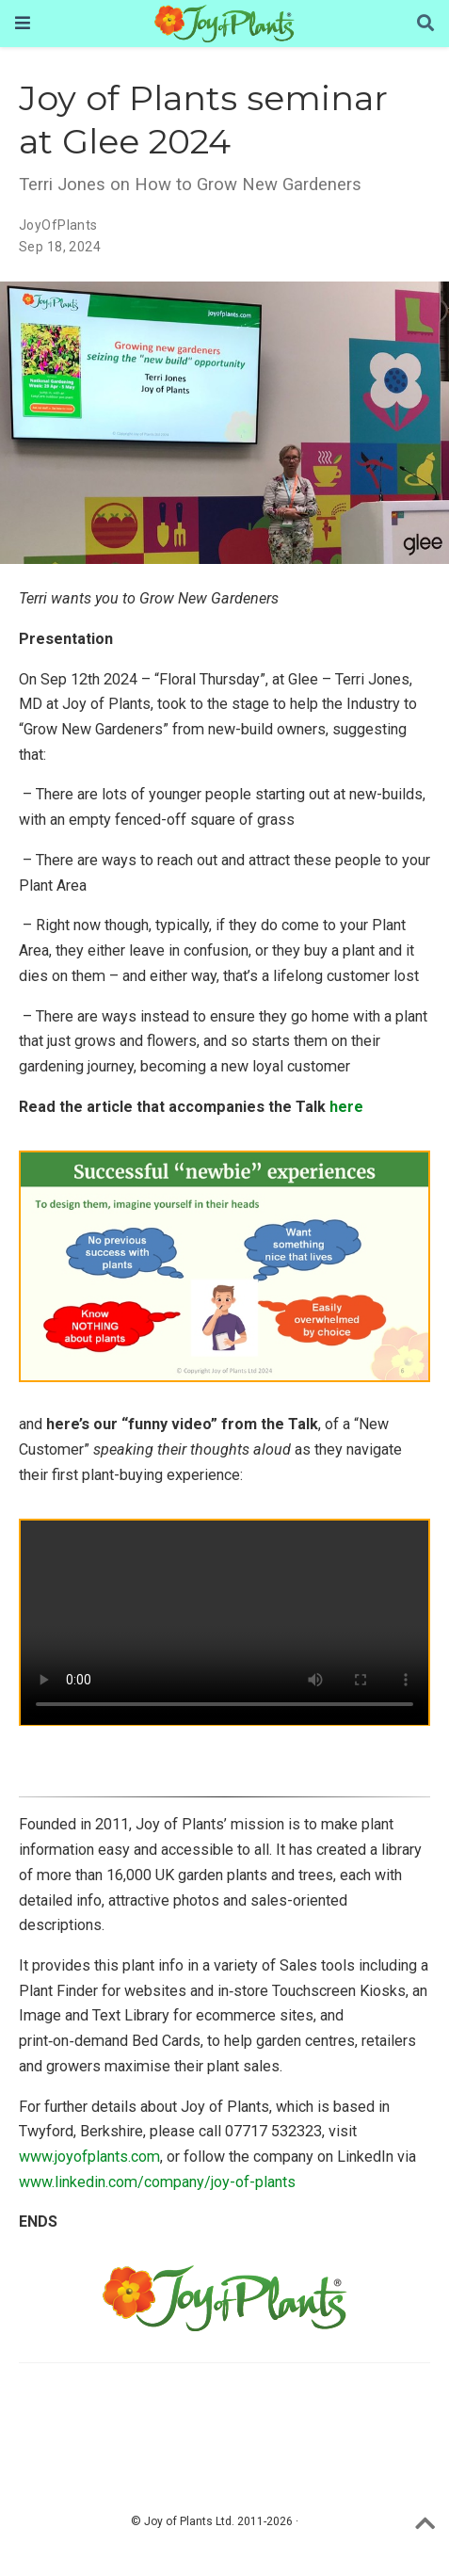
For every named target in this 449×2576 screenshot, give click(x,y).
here (346, 1107)
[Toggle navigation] (22, 23)
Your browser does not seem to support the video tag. (224, 1623)
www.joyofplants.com (89, 2156)
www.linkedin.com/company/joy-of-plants (157, 2182)
